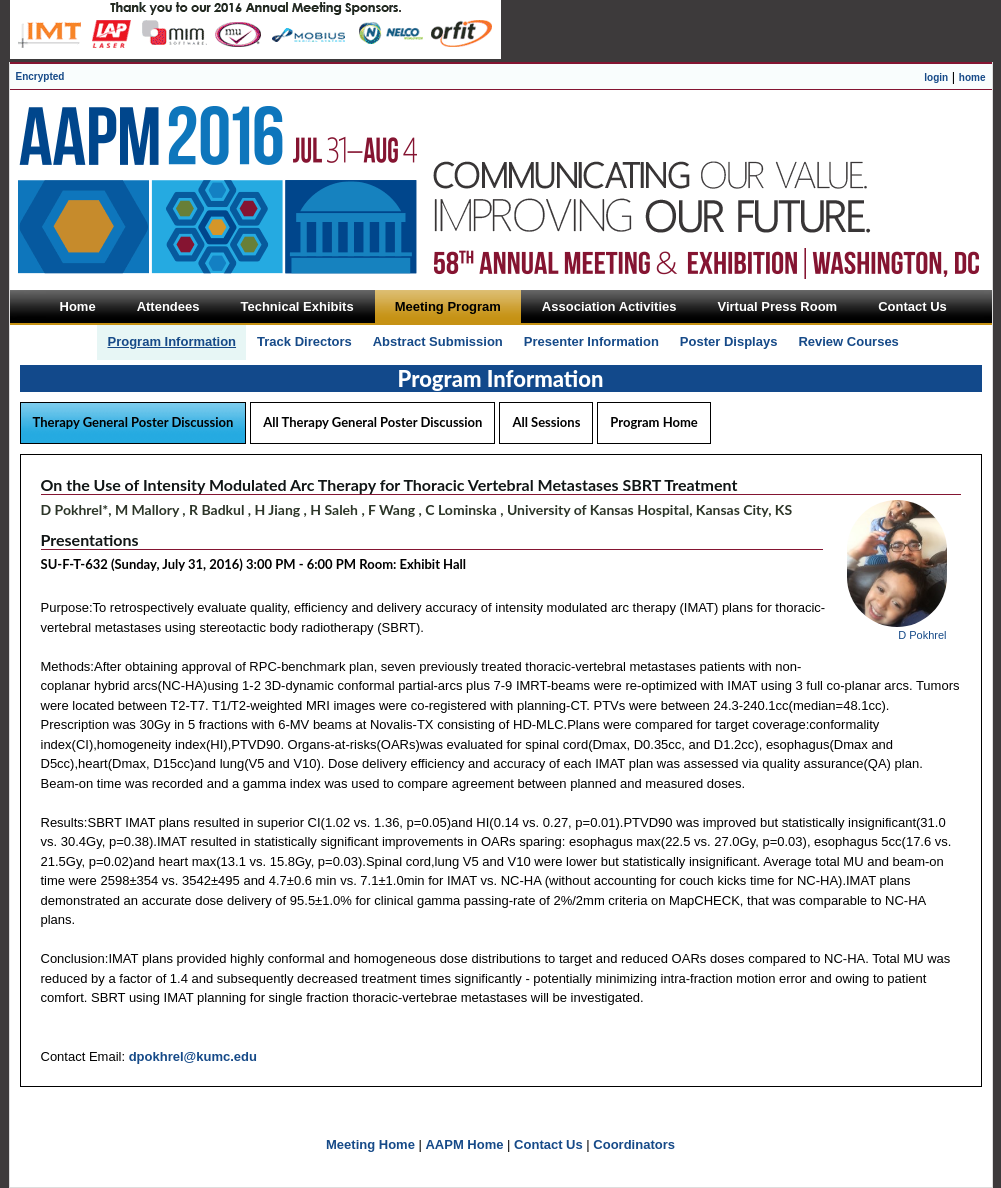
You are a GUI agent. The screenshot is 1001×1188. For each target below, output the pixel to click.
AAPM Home (464, 1144)
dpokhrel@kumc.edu (193, 1056)
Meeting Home (370, 1144)
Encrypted (40, 76)
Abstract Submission (438, 341)
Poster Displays (729, 341)
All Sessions (546, 422)
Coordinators (634, 1144)
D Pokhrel (922, 635)
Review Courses (848, 341)
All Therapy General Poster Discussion (372, 422)
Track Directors (304, 341)
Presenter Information (591, 341)
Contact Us (548, 1144)
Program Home (653, 422)
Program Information (171, 341)
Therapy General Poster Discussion (133, 422)
